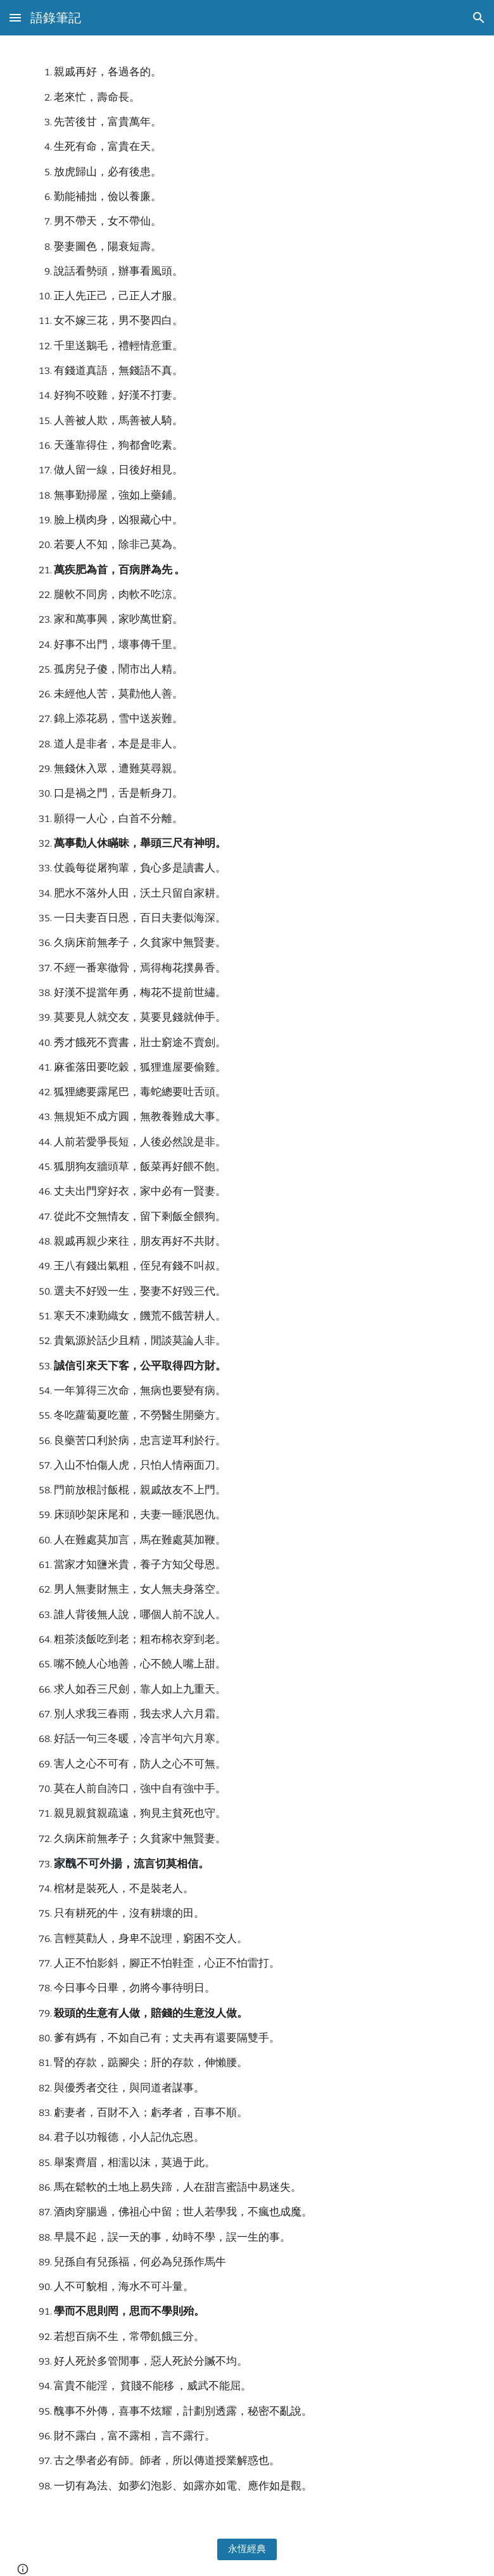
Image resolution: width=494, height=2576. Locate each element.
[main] (247, 1279)
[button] (15, 17)
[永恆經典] (247, 2549)
